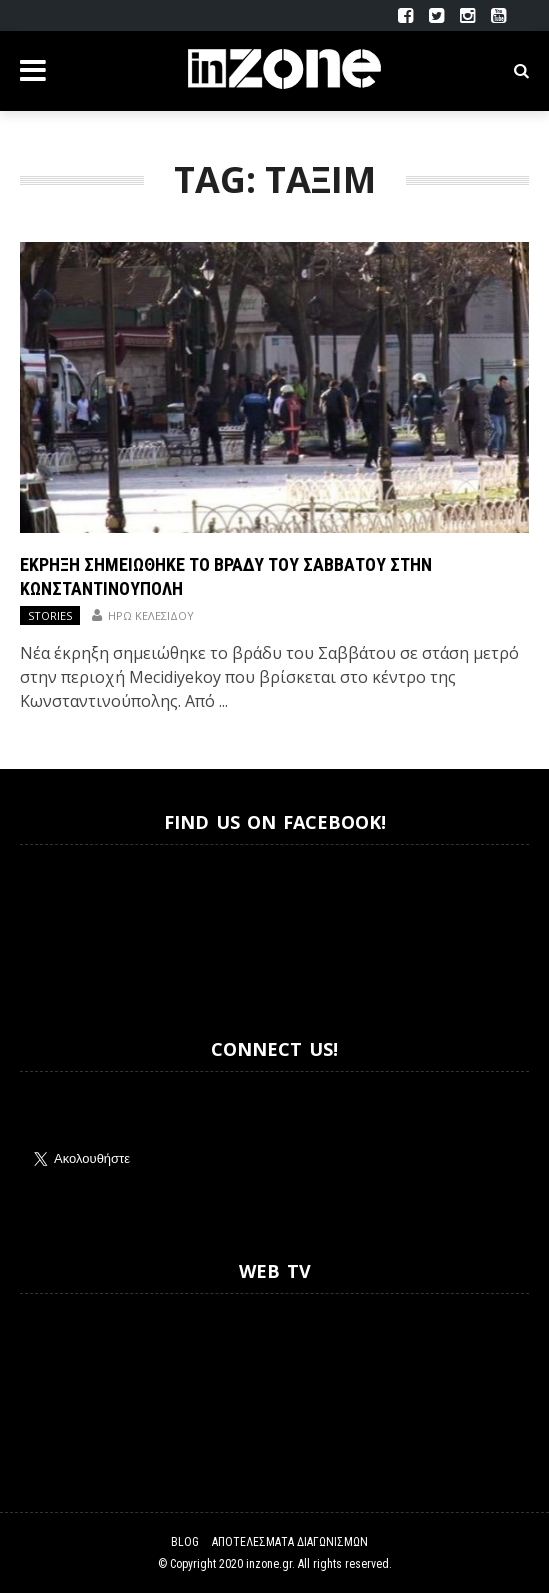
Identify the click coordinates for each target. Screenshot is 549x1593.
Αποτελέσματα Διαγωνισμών (290, 1542)
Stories (50, 615)
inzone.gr (269, 1564)
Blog (185, 1542)
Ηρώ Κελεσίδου (151, 615)
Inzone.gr (68, 923)
